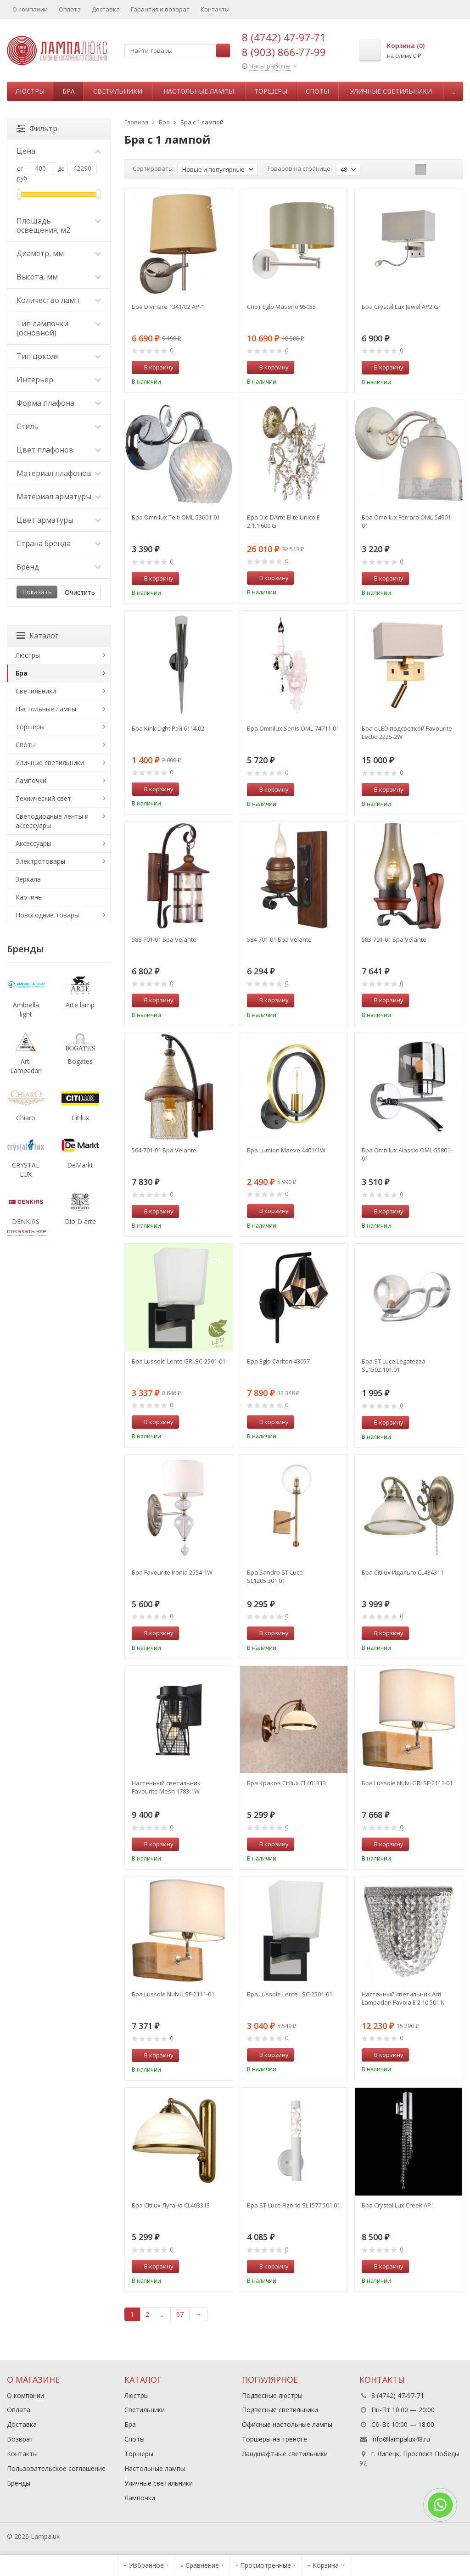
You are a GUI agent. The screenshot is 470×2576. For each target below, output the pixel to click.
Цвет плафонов (59, 449)
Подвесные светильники (280, 2409)
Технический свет (43, 798)
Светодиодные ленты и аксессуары (52, 821)
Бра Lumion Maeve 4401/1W (286, 1150)
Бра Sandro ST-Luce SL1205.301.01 (275, 1576)
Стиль (59, 426)
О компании (30, 9)
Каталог (37, 636)
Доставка (106, 9)
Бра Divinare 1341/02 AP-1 (168, 306)
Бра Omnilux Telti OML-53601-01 (176, 517)
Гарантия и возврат (160, 9)
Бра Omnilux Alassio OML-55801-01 (407, 1154)
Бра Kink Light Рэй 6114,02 (168, 728)
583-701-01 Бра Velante (394, 939)
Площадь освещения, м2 (59, 225)
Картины (29, 897)
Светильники (117, 91)
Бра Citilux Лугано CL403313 (171, 2205)
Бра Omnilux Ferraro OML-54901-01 (407, 521)
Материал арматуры (59, 496)
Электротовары (40, 861)
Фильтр (37, 128)
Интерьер (59, 379)
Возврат (20, 2439)
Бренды (18, 2483)
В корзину (153, 367)
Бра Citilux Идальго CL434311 (402, 1572)
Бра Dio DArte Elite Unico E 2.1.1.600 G (283, 521)
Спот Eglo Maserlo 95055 (281, 306)
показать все (26, 1231)
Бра (68, 91)
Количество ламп (59, 300)
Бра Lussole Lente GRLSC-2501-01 (178, 1361)
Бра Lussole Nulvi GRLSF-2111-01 (407, 1783)
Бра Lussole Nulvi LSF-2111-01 (173, 1994)
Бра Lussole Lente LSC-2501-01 (289, 1994)
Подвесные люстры (272, 2395)
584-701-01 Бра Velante (279, 939)
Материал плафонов (59, 473)
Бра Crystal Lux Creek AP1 (398, 2205)
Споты (317, 91)
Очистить (80, 592)
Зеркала (28, 879)
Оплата (70, 9)
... (453, 91)
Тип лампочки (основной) (59, 328)
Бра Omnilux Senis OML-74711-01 (293, 728)
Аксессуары (33, 843)
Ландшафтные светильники (285, 2453)
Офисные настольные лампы (287, 2424)
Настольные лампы (198, 91)
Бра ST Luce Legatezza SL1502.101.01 (393, 1365)
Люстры (30, 91)
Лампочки (31, 780)
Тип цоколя (59, 356)
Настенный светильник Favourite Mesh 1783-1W (166, 1787)
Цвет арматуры (59, 520)
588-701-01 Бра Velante (164, 939)
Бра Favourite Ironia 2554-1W (172, 1572)
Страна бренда (59, 543)
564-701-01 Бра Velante (164, 1150)
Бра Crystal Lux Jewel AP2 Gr (401, 306)
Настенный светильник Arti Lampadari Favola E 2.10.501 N (403, 1998)
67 (180, 2314)
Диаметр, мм (59, 253)
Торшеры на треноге (274, 2439)
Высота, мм (59, 276)
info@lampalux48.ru (400, 2439)
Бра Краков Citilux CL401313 (286, 1783)
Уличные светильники (391, 91)
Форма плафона (59, 403)
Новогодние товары (47, 915)
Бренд (59, 566)
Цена (59, 151)
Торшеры (270, 91)
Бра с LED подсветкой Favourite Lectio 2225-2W (407, 732)
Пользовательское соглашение (56, 2468)
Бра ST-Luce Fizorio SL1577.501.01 (293, 2205)
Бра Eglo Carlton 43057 (278, 1361)
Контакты (215, 9)
